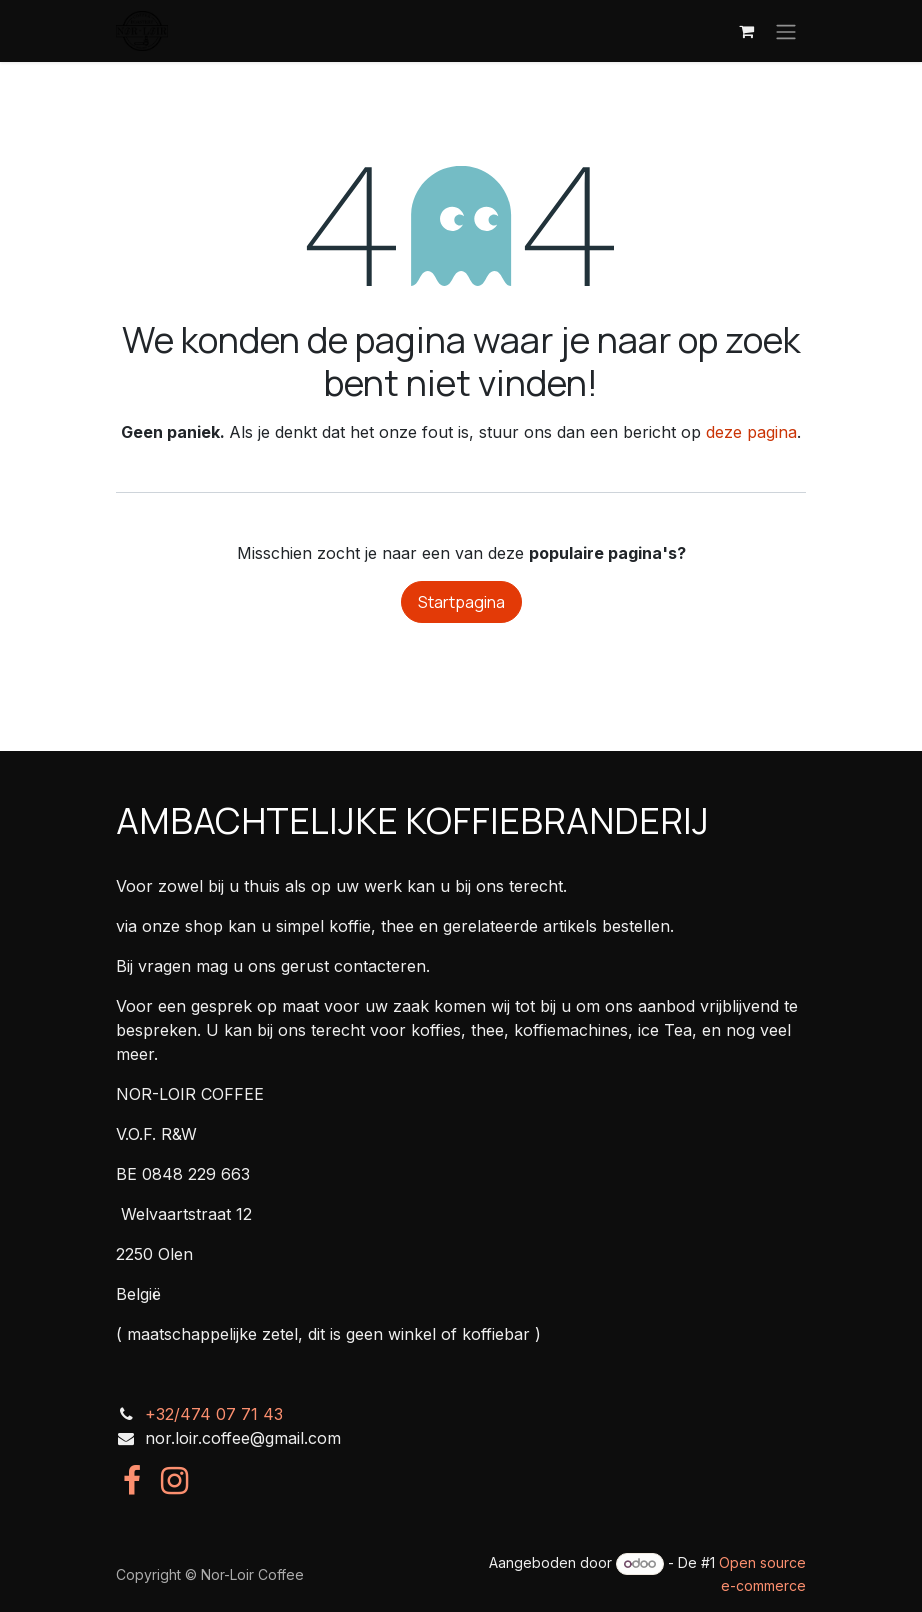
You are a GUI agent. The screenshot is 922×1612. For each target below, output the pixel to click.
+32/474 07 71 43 (214, 1414)
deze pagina (751, 432)
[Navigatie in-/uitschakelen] (786, 31)
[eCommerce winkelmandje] (746, 31)
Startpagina (461, 602)
